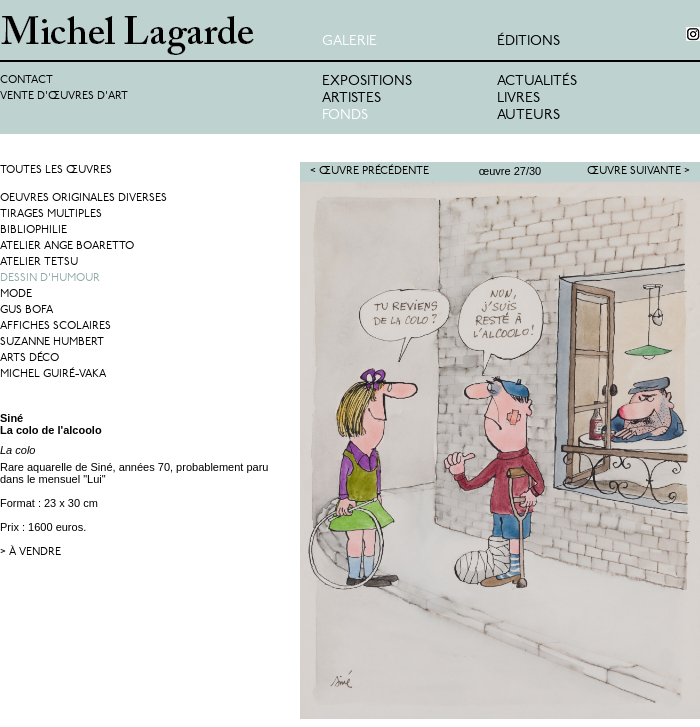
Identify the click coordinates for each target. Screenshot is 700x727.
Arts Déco (29, 358)
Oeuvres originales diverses (83, 198)
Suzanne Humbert (52, 342)
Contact (26, 80)
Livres (518, 98)
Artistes (351, 98)
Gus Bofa (26, 310)
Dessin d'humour (50, 278)
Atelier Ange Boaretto (67, 246)
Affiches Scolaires (55, 326)
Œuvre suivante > (638, 171)
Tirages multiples (51, 214)
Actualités (537, 81)
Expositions (367, 81)
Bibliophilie (33, 230)
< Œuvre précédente (369, 171)
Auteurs (528, 115)
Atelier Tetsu (39, 262)
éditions (528, 41)
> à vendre (30, 552)
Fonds (345, 115)
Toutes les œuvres (56, 170)
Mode (16, 294)
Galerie (349, 41)
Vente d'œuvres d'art (64, 96)
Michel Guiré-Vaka (53, 374)
